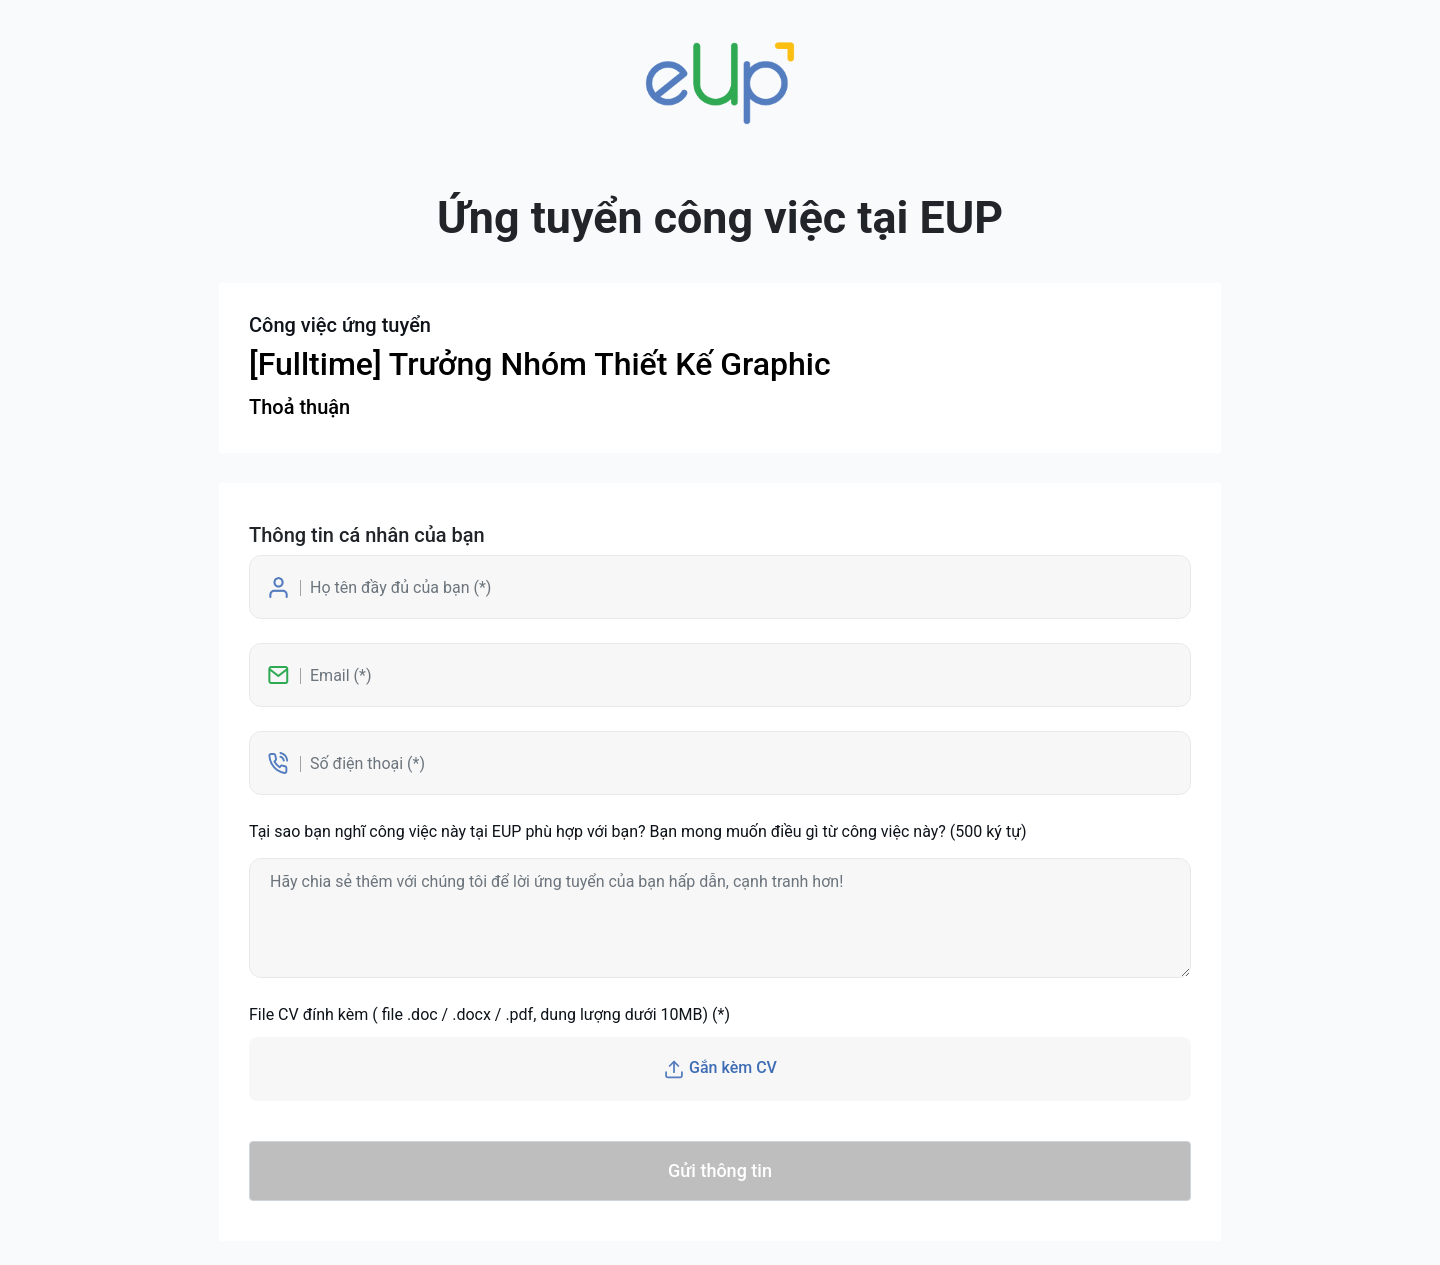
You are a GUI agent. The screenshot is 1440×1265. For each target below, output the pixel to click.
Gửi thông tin (720, 1170)
